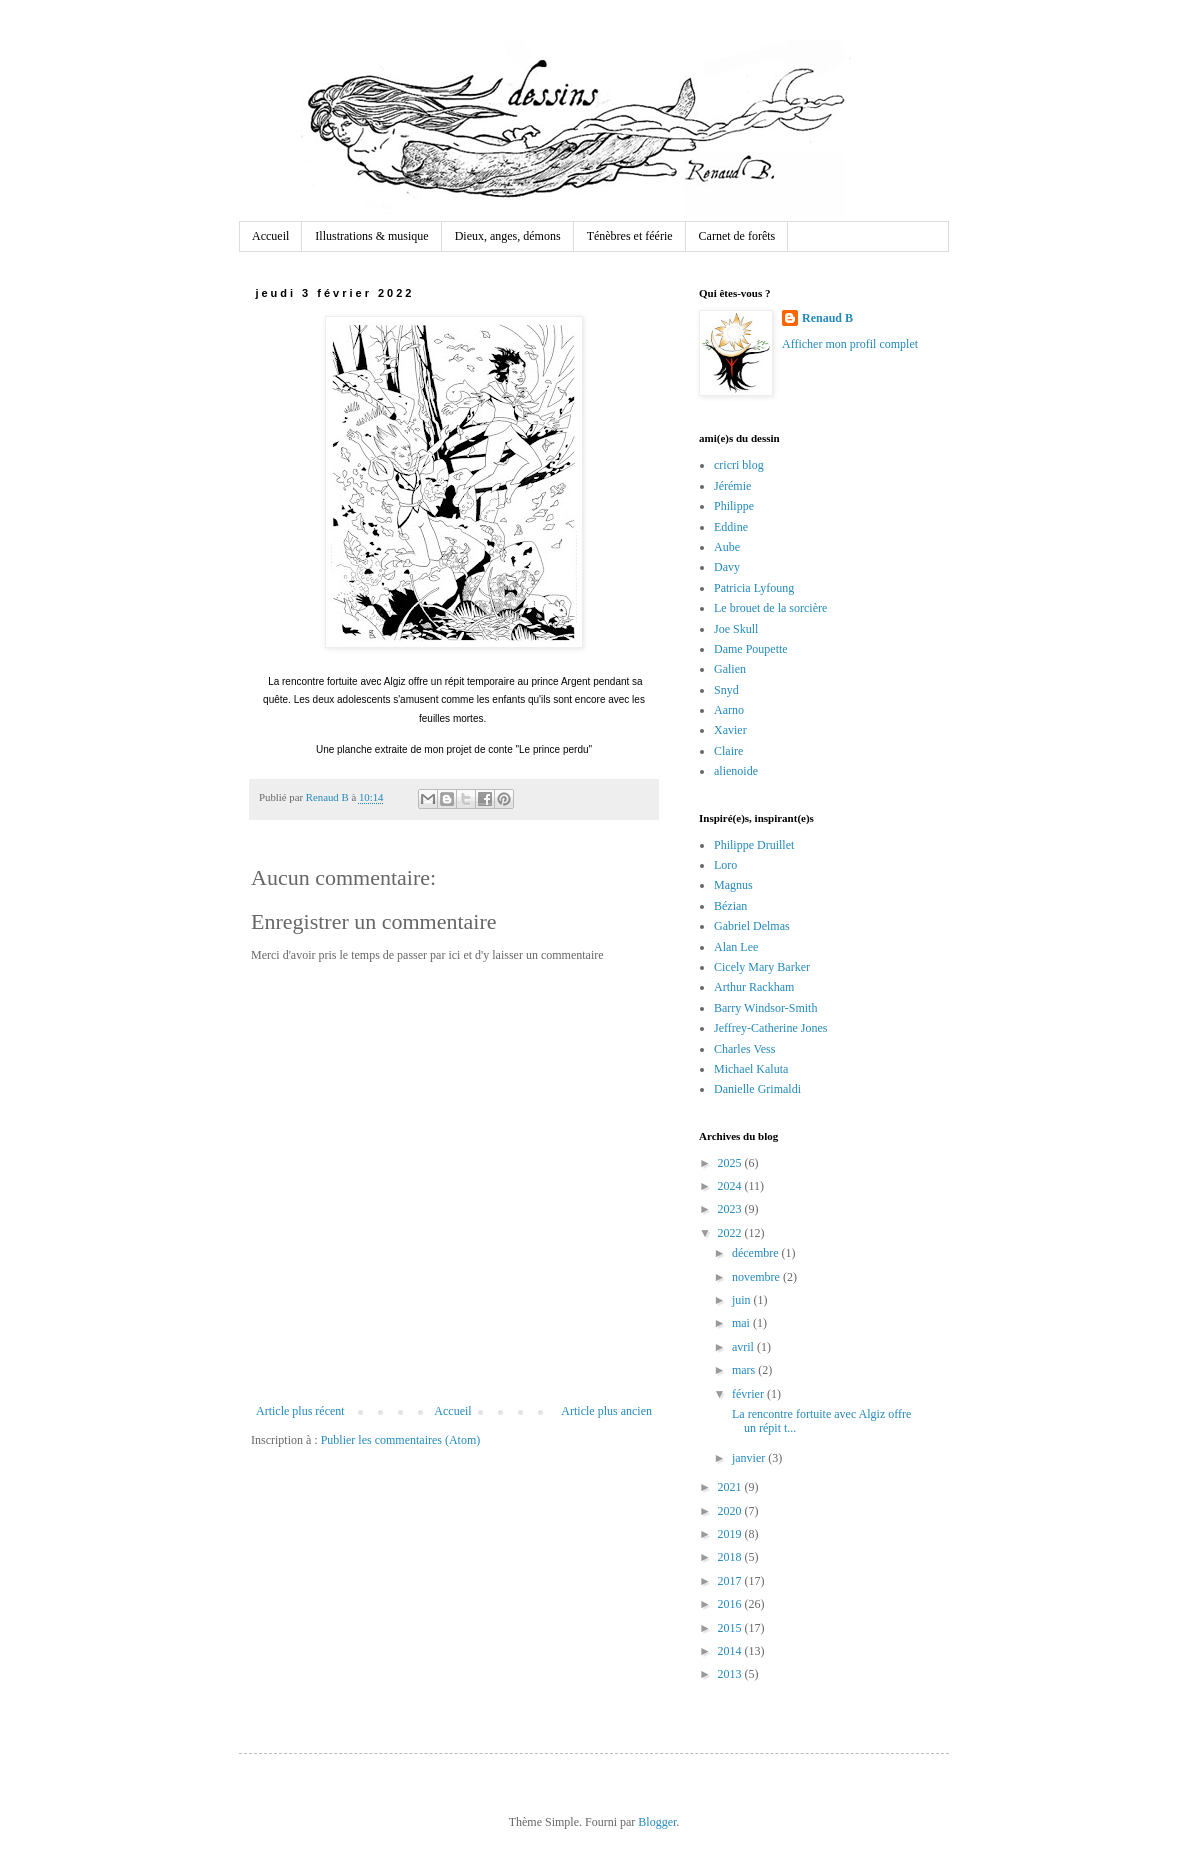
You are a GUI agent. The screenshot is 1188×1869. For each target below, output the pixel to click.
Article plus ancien (606, 1411)
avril (744, 1347)
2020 (731, 1511)
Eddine (731, 527)
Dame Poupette (751, 649)
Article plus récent (300, 1411)
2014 (731, 1651)
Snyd (726, 690)
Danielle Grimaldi (757, 1089)
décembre (757, 1253)
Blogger (657, 1822)
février (749, 1394)
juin (743, 1300)
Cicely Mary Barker (762, 967)
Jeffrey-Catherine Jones (770, 1028)
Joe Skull (736, 629)
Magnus (733, 885)
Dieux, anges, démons (508, 236)
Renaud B (827, 318)
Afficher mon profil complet (850, 344)
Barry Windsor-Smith (765, 1008)
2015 (731, 1628)
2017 (731, 1581)
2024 (731, 1186)
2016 (731, 1604)
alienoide (736, 771)
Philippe (734, 506)
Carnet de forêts (737, 236)
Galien (730, 669)
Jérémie (732, 486)
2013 (731, 1674)
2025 (731, 1163)
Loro (725, 865)
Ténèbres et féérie (630, 236)
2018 (731, 1557)
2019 (731, 1534)
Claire (728, 751)
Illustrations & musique (371, 236)
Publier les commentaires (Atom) (401, 1440)
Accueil (270, 236)
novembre (757, 1277)
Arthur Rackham (754, 987)
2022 (731, 1233)
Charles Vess (744, 1049)
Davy (727, 567)
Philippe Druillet (754, 845)
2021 (731, 1487)
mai (742, 1323)
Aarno (729, 710)
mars (745, 1370)
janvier (750, 1458)
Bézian (730, 906)
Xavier (730, 730)
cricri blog (739, 465)
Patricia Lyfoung (754, 588)
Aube (727, 547)
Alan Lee (736, 947)
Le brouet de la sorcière (770, 608)
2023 (731, 1209)
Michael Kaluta (751, 1069)
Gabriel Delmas (752, 926)
